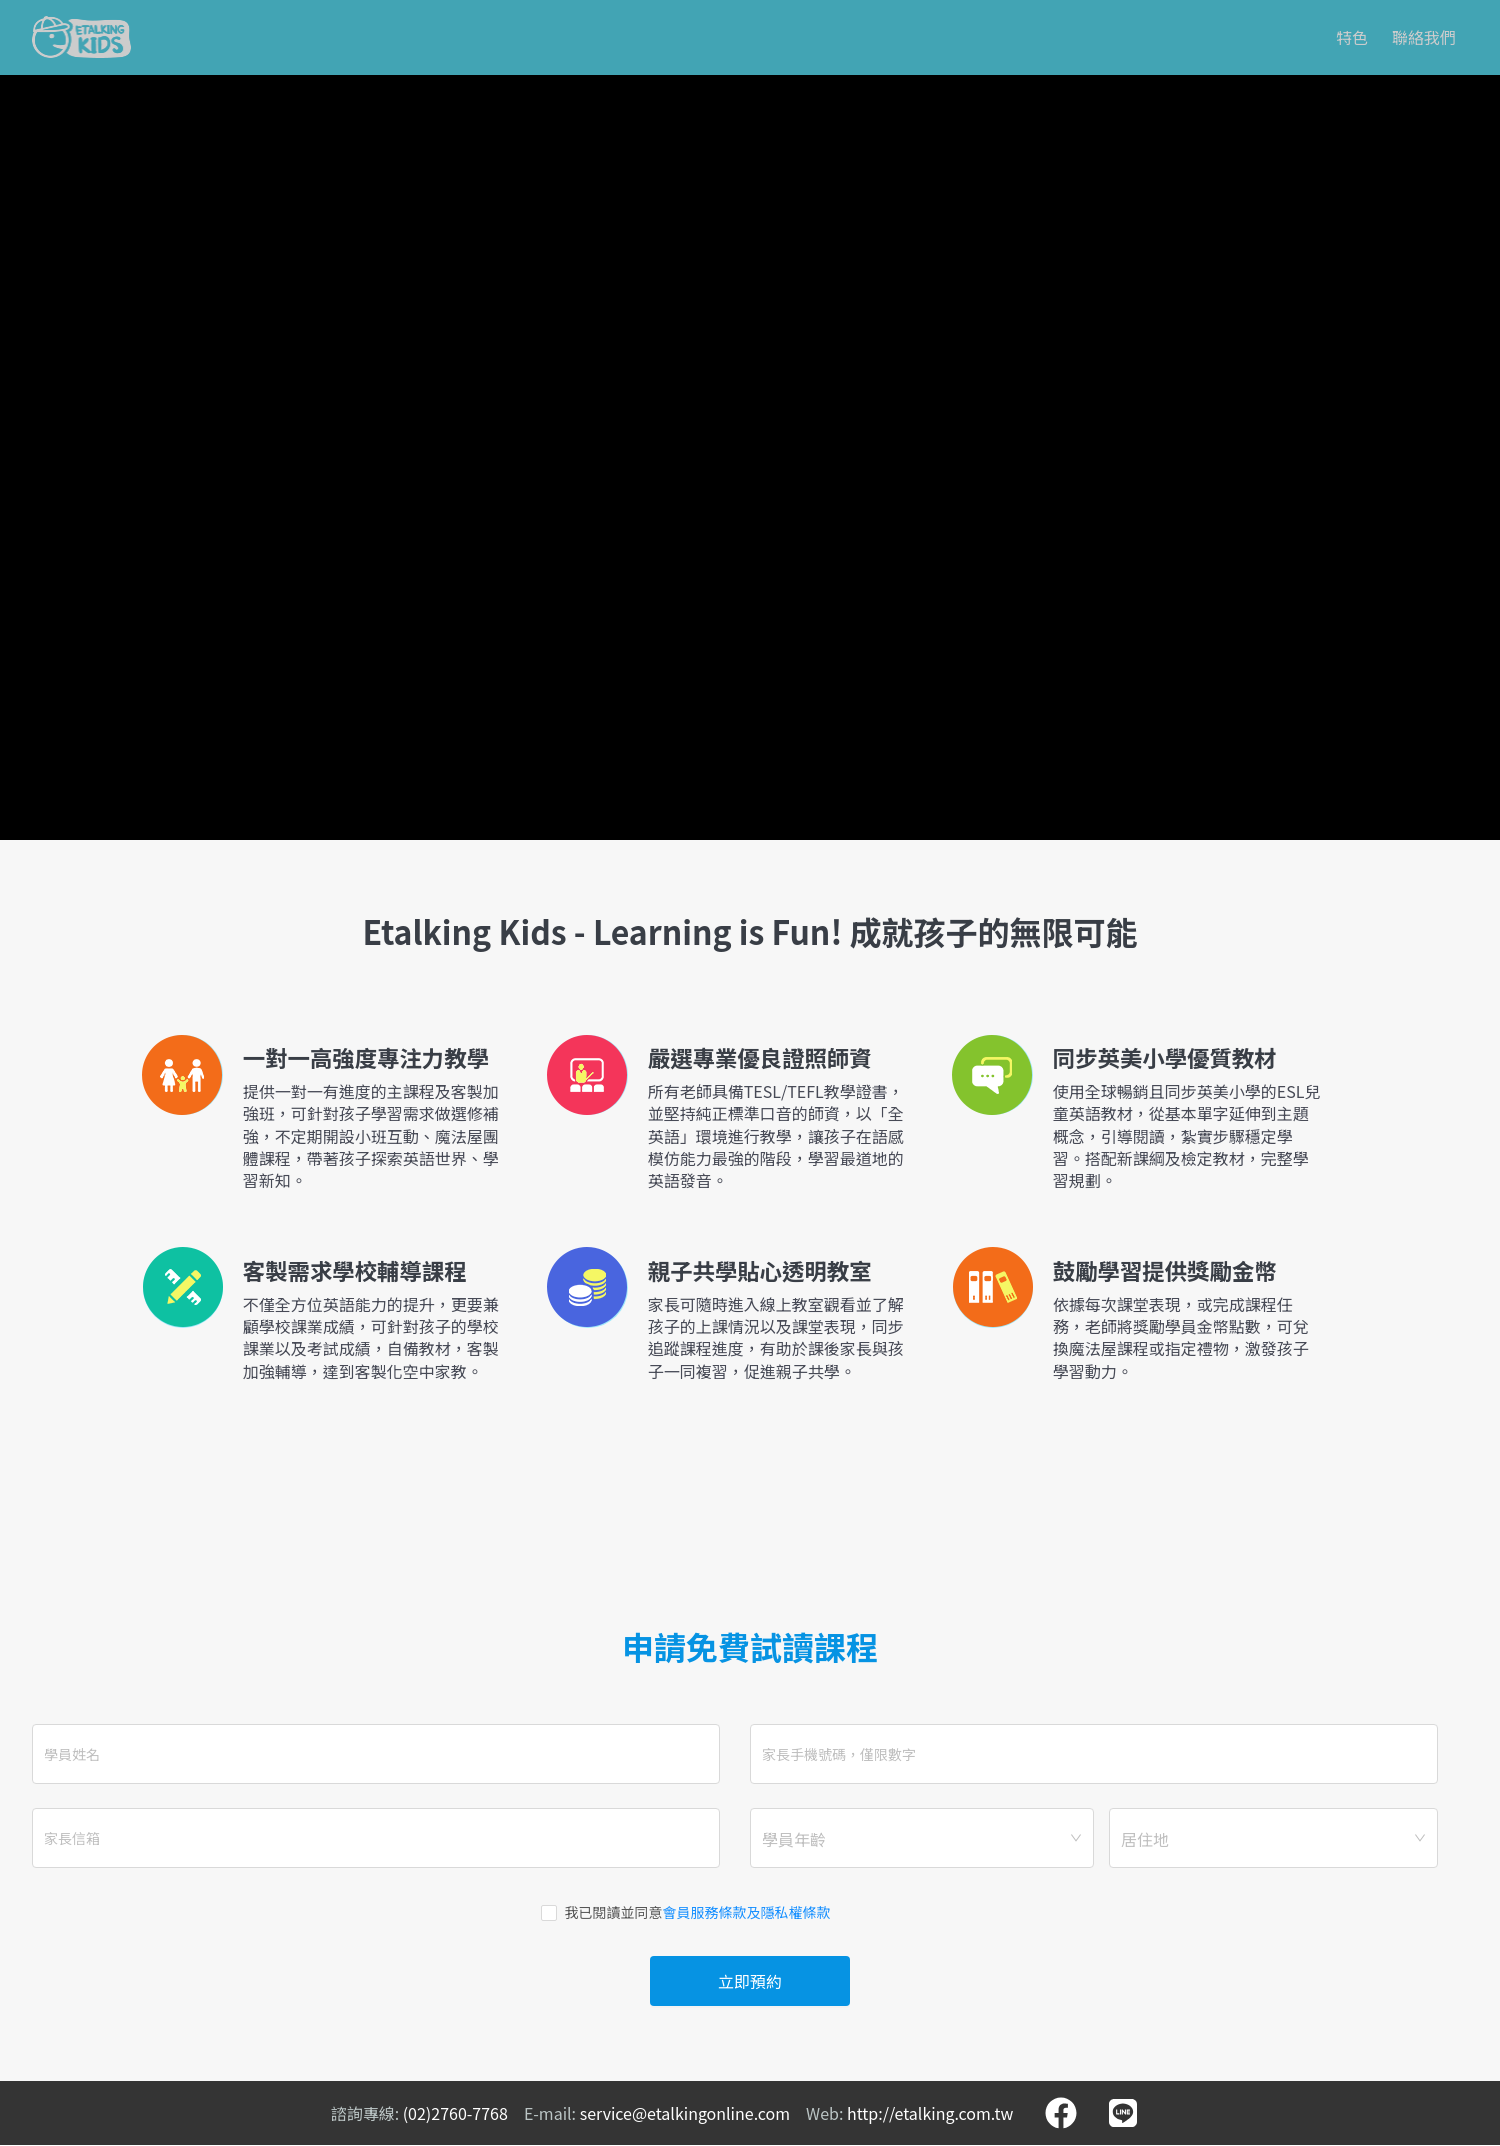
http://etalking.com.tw (930, 2113)
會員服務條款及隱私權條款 (747, 1912)
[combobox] (922, 1838)
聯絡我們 (1424, 37)
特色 (1352, 37)
